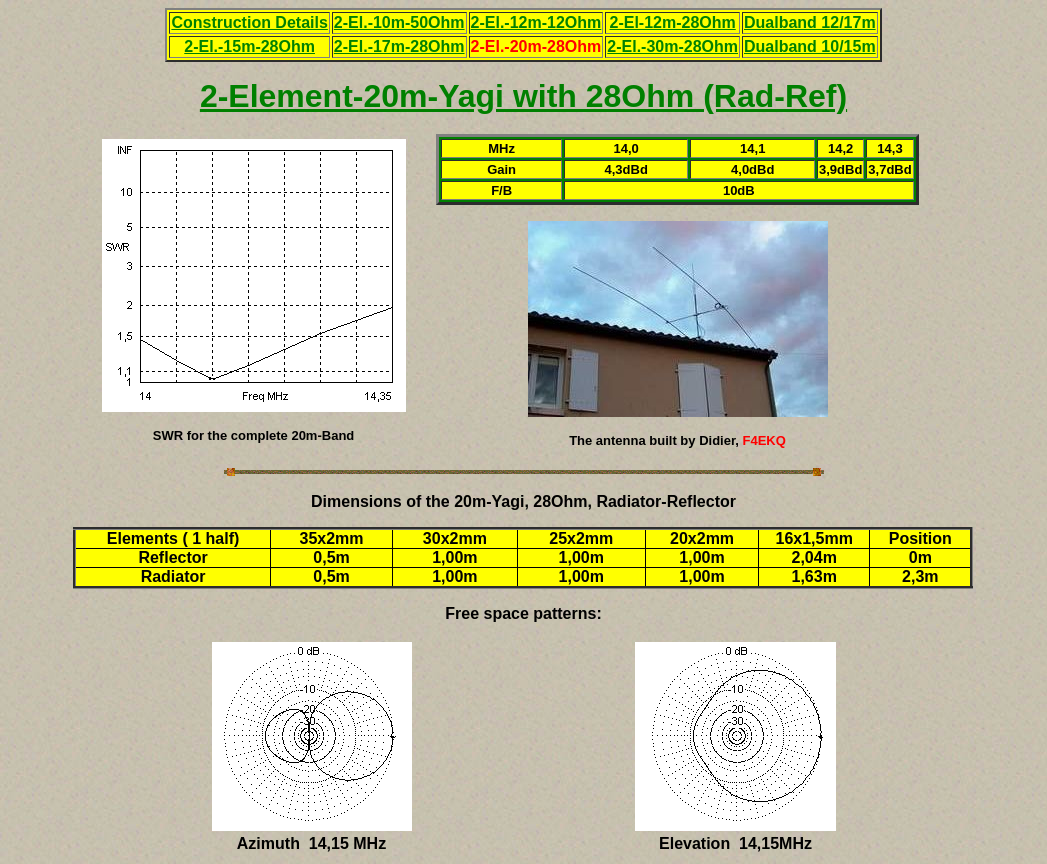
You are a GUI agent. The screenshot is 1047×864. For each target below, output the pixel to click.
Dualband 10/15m (810, 46)
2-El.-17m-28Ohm (399, 46)
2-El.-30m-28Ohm (672, 46)
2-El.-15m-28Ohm (249, 46)
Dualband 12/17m (810, 22)
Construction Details (249, 22)
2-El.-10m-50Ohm (399, 22)
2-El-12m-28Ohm (673, 22)
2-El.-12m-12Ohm (536, 22)
